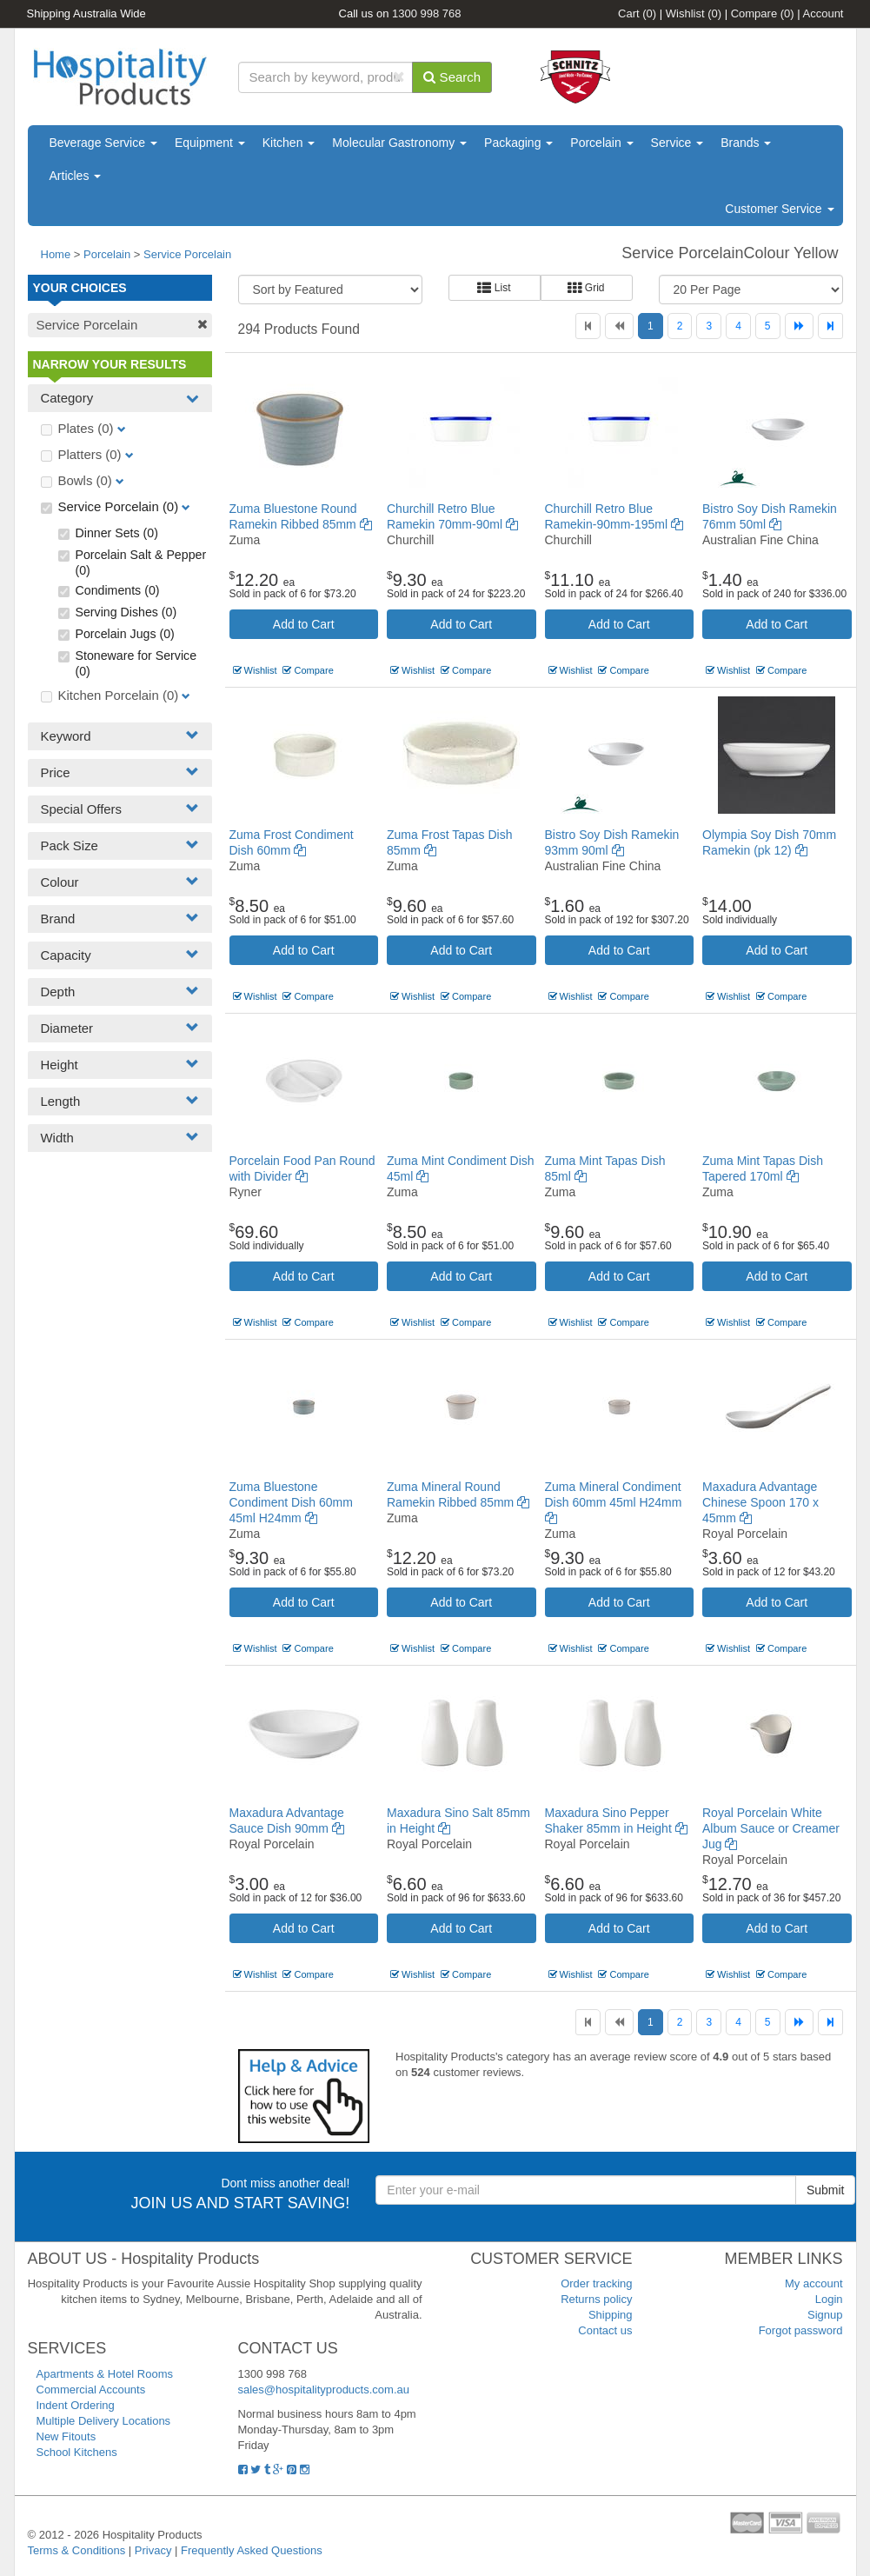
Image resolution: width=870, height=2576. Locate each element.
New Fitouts (66, 2436)
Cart (637, 13)
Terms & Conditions (77, 2550)
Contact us (605, 2330)
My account (813, 2283)
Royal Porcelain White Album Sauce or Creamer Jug (771, 1828)
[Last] (830, 326)
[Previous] (619, 326)
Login (829, 2299)
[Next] (799, 326)
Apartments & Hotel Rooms (105, 2373)
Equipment (210, 143)
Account (823, 13)
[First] (588, 326)
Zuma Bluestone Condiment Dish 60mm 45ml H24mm (291, 1502)
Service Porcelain (187, 254)
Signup (824, 2314)
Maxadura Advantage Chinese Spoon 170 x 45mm (760, 1502)
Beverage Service (103, 143)
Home (56, 254)
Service (677, 143)
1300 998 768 (427, 13)
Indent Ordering (76, 2405)
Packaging (518, 143)
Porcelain (601, 143)
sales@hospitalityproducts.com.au (323, 2389)
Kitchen (288, 143)
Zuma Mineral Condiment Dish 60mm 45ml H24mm (613, 1502)
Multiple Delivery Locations (104, 2420)
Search (452, 77)
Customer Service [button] (779, 209)
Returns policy (596, 2299)
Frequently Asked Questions (251, 2550)
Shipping (610, 2314)
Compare (762, 13)
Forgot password (801, 2330)
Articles (76, 176)
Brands (746, 143)
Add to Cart (304, 624)
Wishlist (693, 13)
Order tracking (596, 2283)
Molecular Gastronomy (399, 143)
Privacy (153, 2550)
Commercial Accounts (91, 2389)
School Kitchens (77, 2452)
